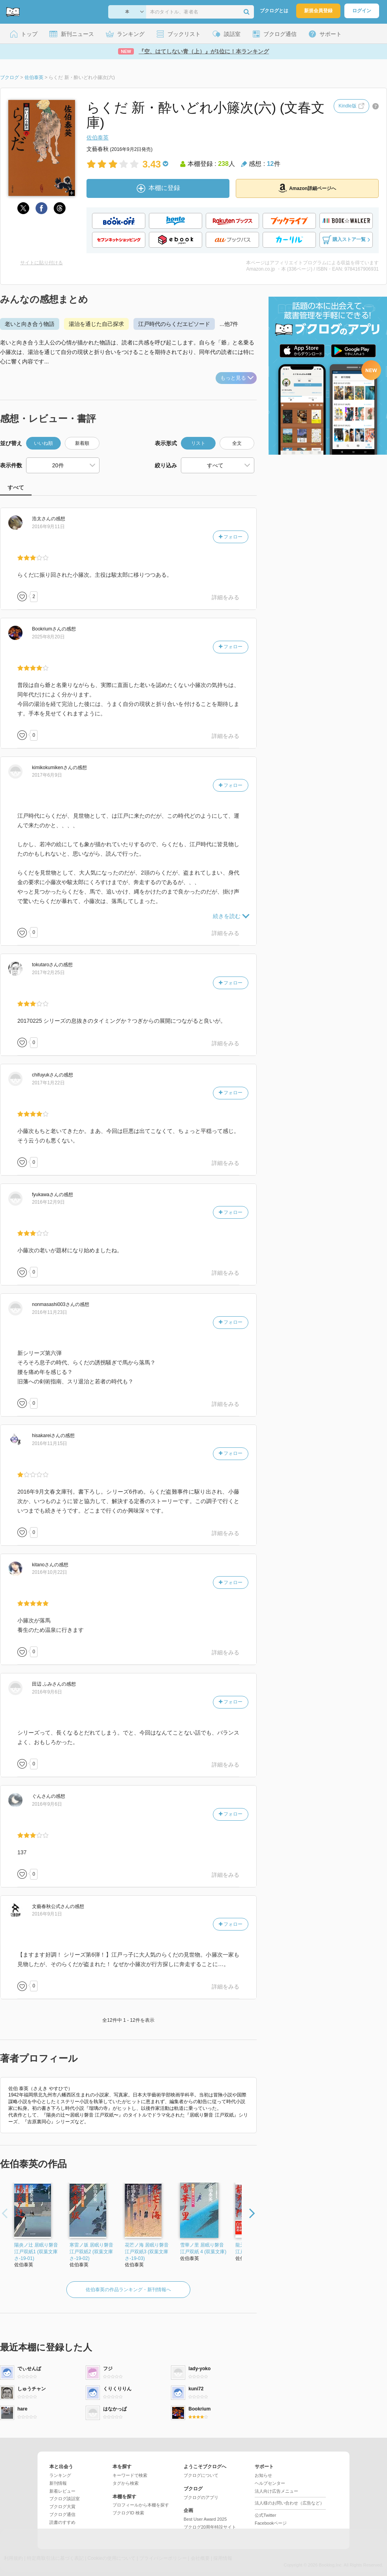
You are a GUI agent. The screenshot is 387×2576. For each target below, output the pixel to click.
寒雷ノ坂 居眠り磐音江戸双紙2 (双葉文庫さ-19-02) (91, 2251)
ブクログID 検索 (128, 2512)
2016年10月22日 (49, 1572)
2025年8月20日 (48, 637)
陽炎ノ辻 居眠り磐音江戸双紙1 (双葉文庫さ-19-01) (36, 2251)
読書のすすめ (62, 2522)
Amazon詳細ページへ (307, 188)
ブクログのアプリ (201, 2497)
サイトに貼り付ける (41, 262)
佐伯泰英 (97, 137)
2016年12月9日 (48, 1202)
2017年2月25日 (48, 972)
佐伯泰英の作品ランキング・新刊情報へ (128, 2289)
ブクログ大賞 (62, 2506)
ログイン (361, 10)
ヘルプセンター (270, 2483)
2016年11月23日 (49, 1312)
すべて (16, 487)
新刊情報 (58, 2483)
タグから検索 (126, 2483)
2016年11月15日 (49, 1443)
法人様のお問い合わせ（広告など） (289, 2503)
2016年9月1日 (47, 1914)
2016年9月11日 (48, 526)
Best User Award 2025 (205, 2519)
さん (41, 518)
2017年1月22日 (48, 1083)
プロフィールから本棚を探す (141, 2505)
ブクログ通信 (62, 2514)
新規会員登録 (318, 10)
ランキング (60, 2475)
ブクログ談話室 (64, 2498)
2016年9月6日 (47, 1692)
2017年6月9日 (47, 775)
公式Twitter (265, 2515)
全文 (237, 443)
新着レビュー (62, 2491)
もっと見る (237, 378)
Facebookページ (271, 2523)
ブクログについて (201, 2475)
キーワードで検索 (130, 2475)
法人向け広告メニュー (276, 2491)
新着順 (82, 443)
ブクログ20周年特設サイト (210, 2527)
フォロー (230, 537)
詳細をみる (225, 597)
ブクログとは (274, 10)
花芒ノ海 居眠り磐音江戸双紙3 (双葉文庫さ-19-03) (147, 2251)
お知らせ (263, 2475)
